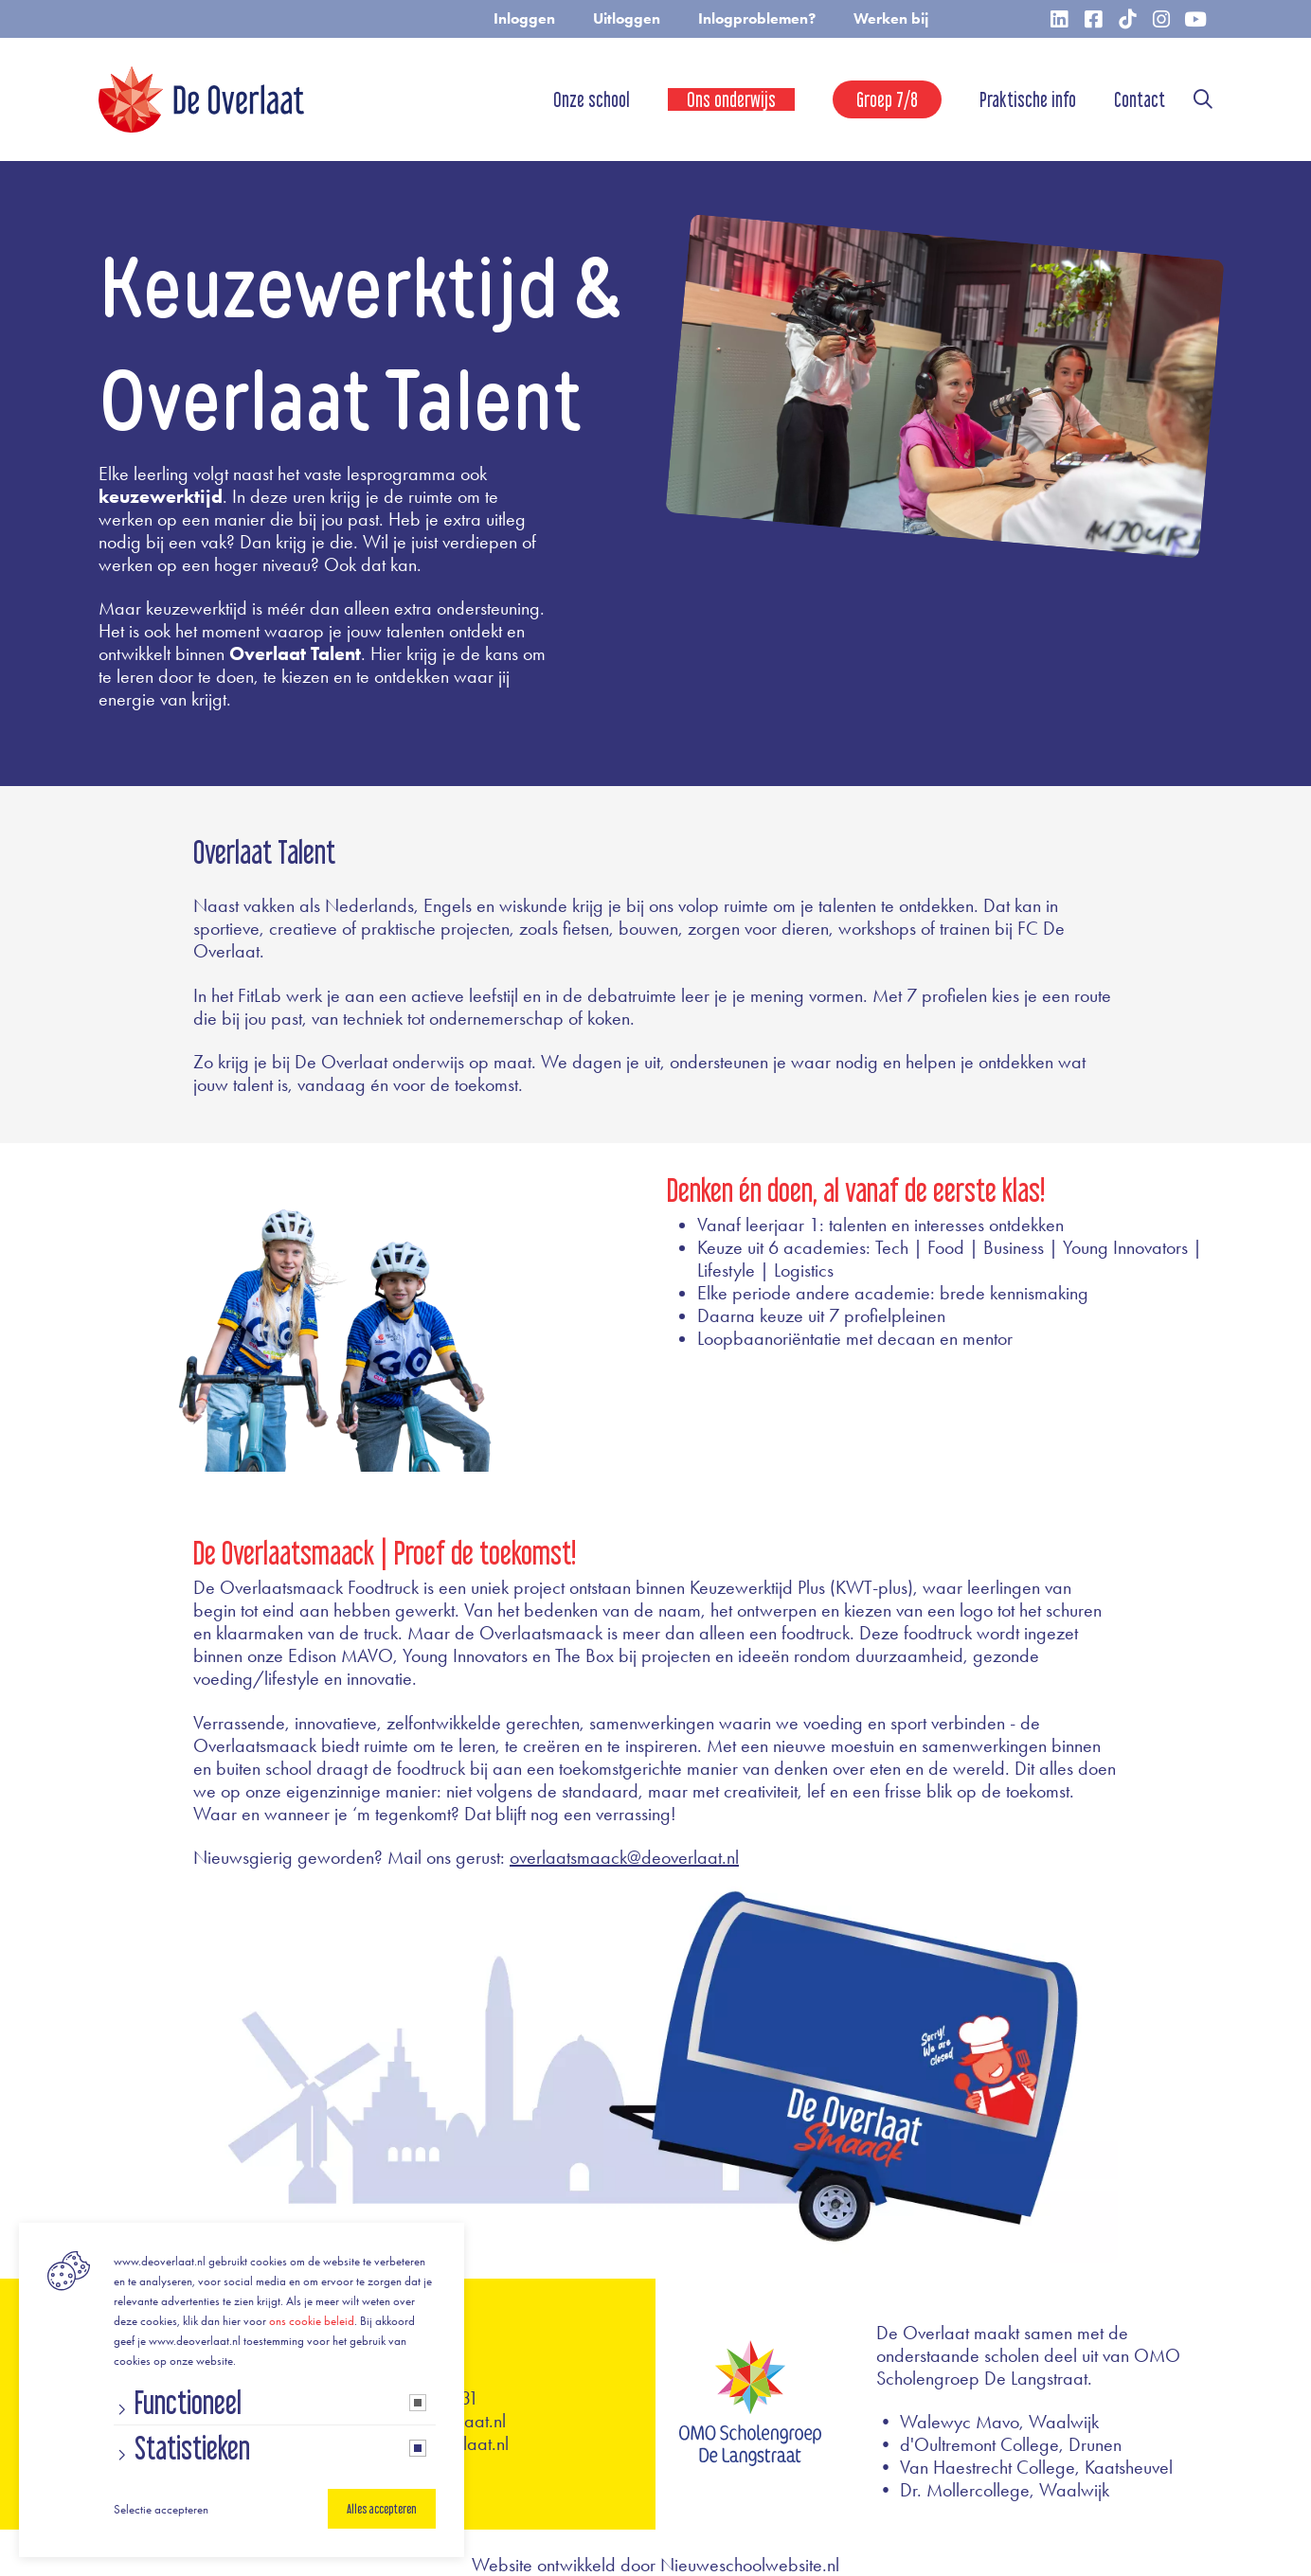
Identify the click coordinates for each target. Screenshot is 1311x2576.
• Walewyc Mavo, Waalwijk (987, 2421)
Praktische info (1027, 99)
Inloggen (524, 18)
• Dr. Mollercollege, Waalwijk (992, 2489)
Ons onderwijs (731, 99)
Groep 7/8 (887, 99)
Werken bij (890, 18)
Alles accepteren (382, 2508)
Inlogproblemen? (757, 18)
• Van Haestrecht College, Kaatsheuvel (1024, 2467)
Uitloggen (626, 18)
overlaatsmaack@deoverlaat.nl (624, 1857)
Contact (1139, 99)
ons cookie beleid (311, 2321)
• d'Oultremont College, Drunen (999, 2444)
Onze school (591, 99)
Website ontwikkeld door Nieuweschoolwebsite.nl (655, 2564)
